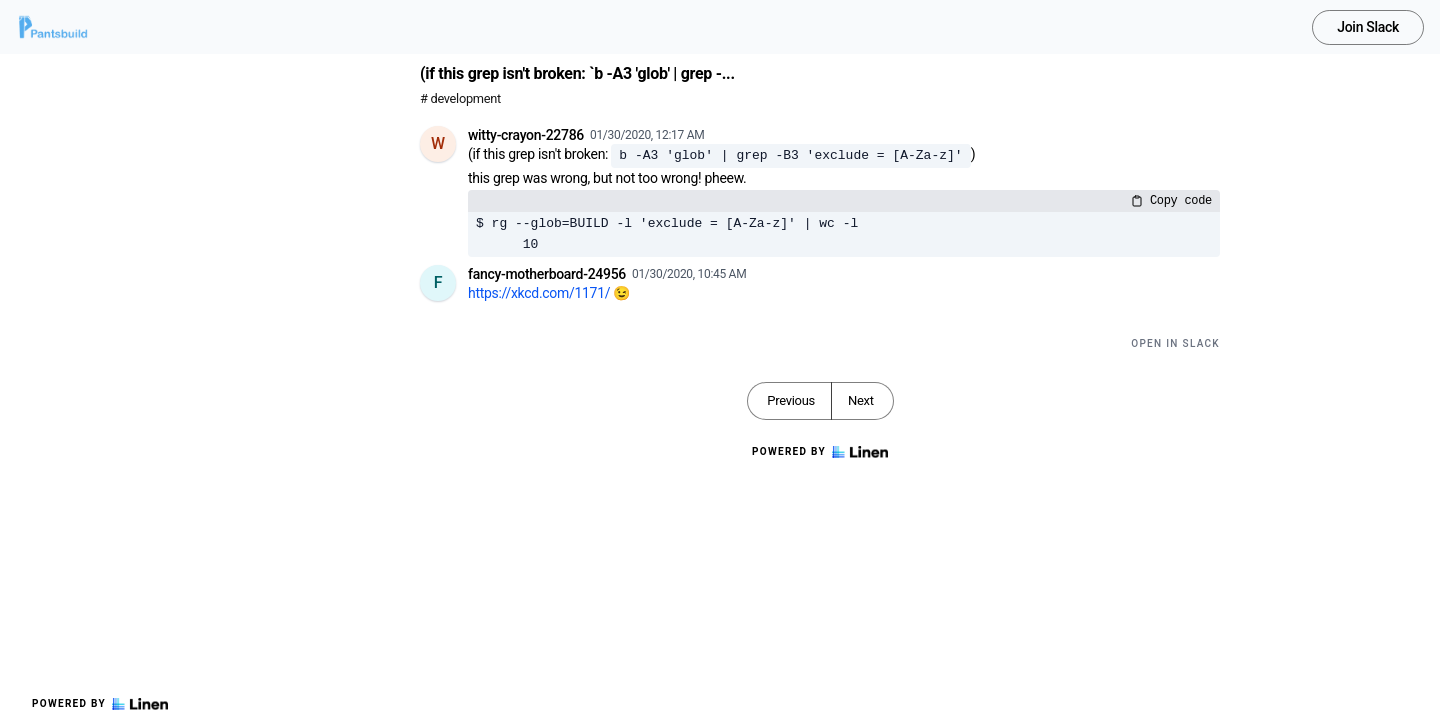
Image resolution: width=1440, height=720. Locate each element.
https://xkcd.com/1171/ (539, 293)
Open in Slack (1175, 343)
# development (460, 98)
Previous (791, 400)
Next (861, 400)
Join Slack (1368, 27)
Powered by (100, 704)
